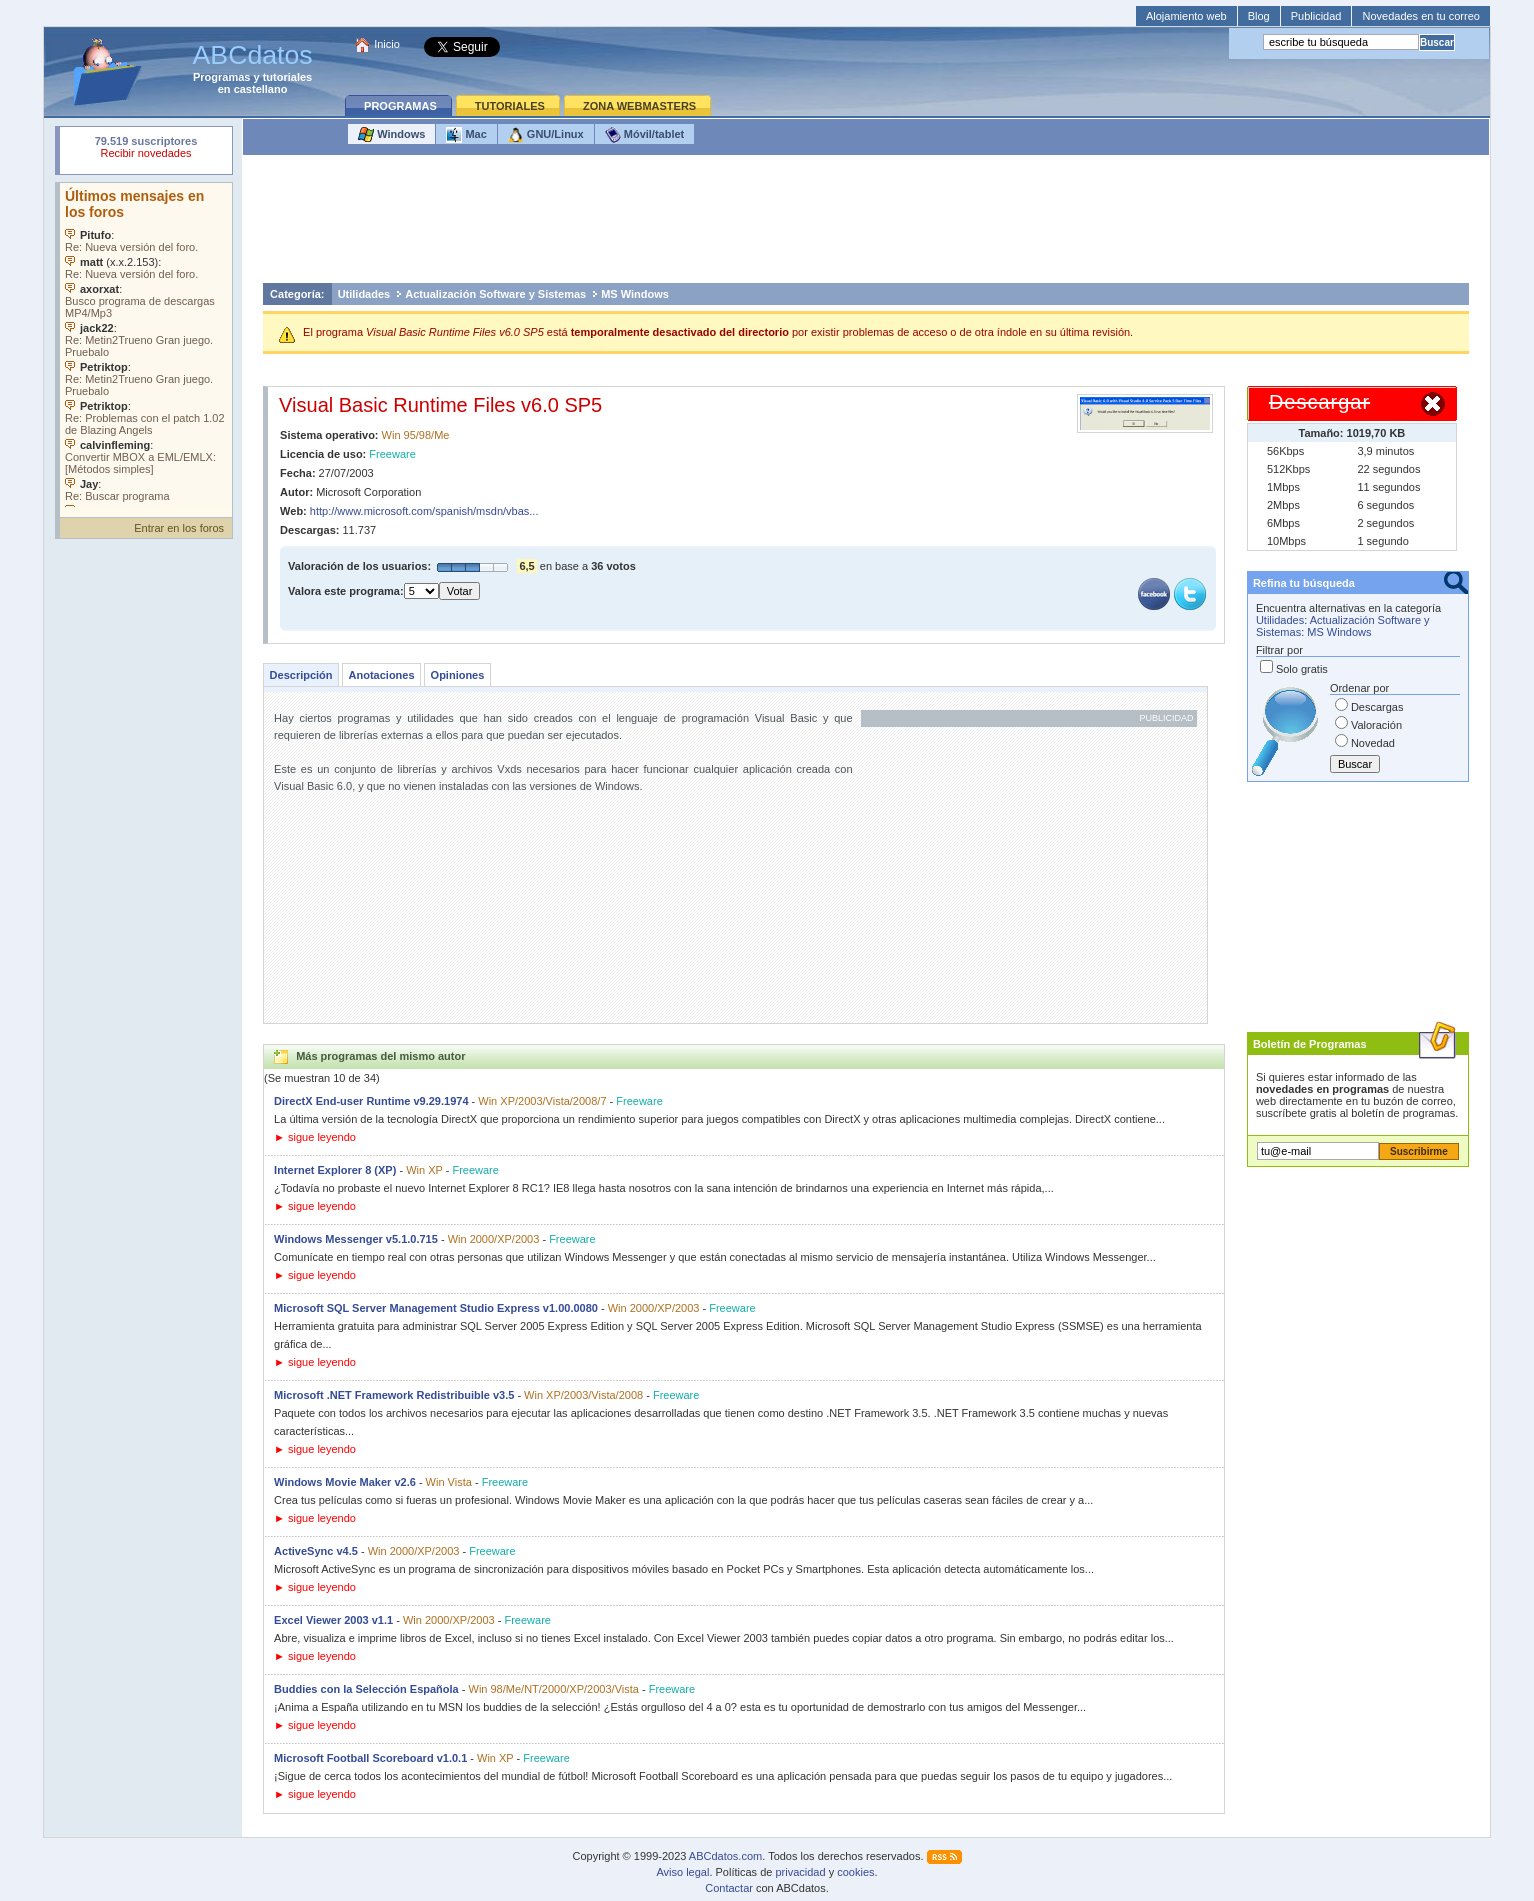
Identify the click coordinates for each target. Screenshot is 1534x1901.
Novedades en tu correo (1420, 16)
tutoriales (288, 77)
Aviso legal (682, 1872)
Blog (1259, 16)
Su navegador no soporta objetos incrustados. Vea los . (146, 345)
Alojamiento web (1186, 16)
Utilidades (364, 294)
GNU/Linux (546, 135)
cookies (855, 1872)
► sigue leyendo (315, 1137)
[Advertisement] (866, 224)
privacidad (800, 1872)
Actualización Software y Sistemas (495, 294)
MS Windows (635, 294)
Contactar (729, 1888)
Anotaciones (382, 675)
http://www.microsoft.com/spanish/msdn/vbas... (424, 511)
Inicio (387, 44)
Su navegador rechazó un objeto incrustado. (146, 149)
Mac (466, 135)
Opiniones (458, 675)
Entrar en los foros (179, 528)
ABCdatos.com (725, 1856)
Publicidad (1316, 16)
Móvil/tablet (645, 135)
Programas (221, 77)
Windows (391, 135)
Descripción (301, 675)
